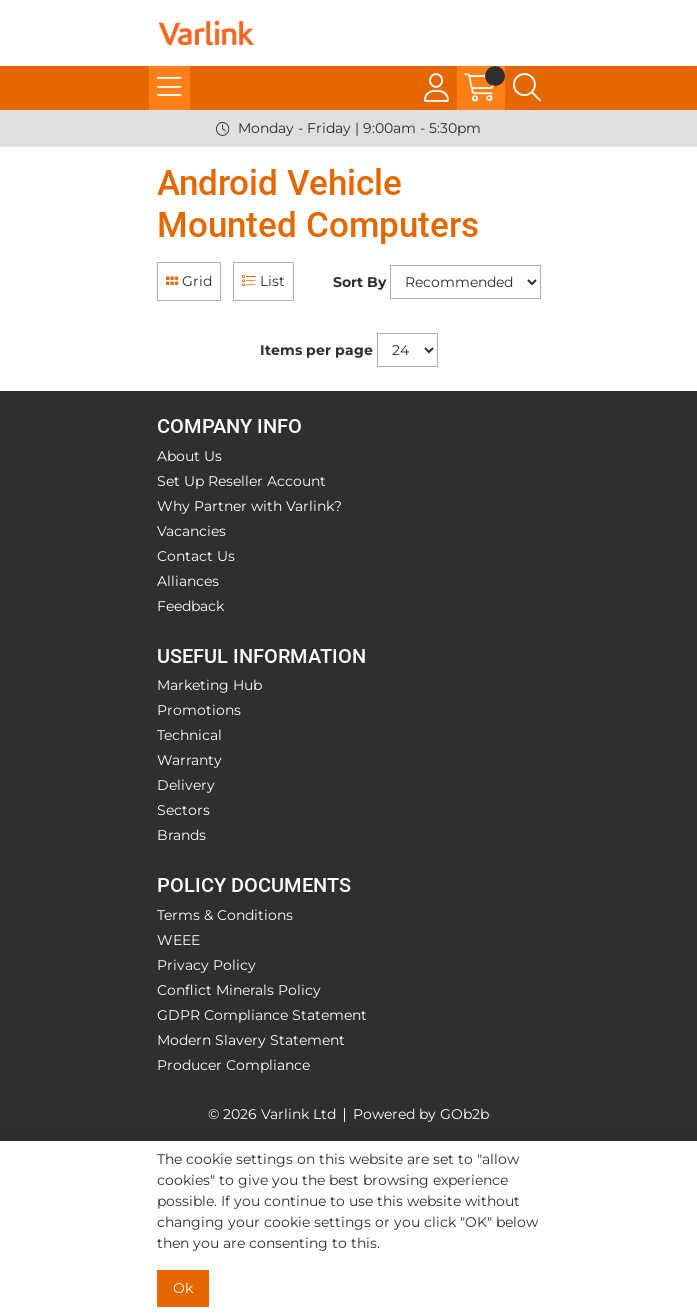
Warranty (189, 760)
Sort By (359, 282)
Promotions (199, 710)
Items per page (316, 350)
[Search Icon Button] (527, 88)
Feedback (190, 606)
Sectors (183, 810)
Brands (181, 835)
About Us (189, 456)
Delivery (186, 785)
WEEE (178, 940)
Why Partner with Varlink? (249, 506)
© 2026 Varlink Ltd (272, 1114)
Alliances (188, 581)
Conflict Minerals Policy (239, 990)
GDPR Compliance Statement (262, 1015)
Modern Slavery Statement (251, 1040)
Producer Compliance (233, 1065)
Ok (183, 1288)
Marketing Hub (209, 685)
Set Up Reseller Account (241, 481)
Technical (189, 735)
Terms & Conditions (225, 915)
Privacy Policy (206, 965)
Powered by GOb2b (421, 1114)
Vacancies (191, 531)
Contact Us (196, 556)
